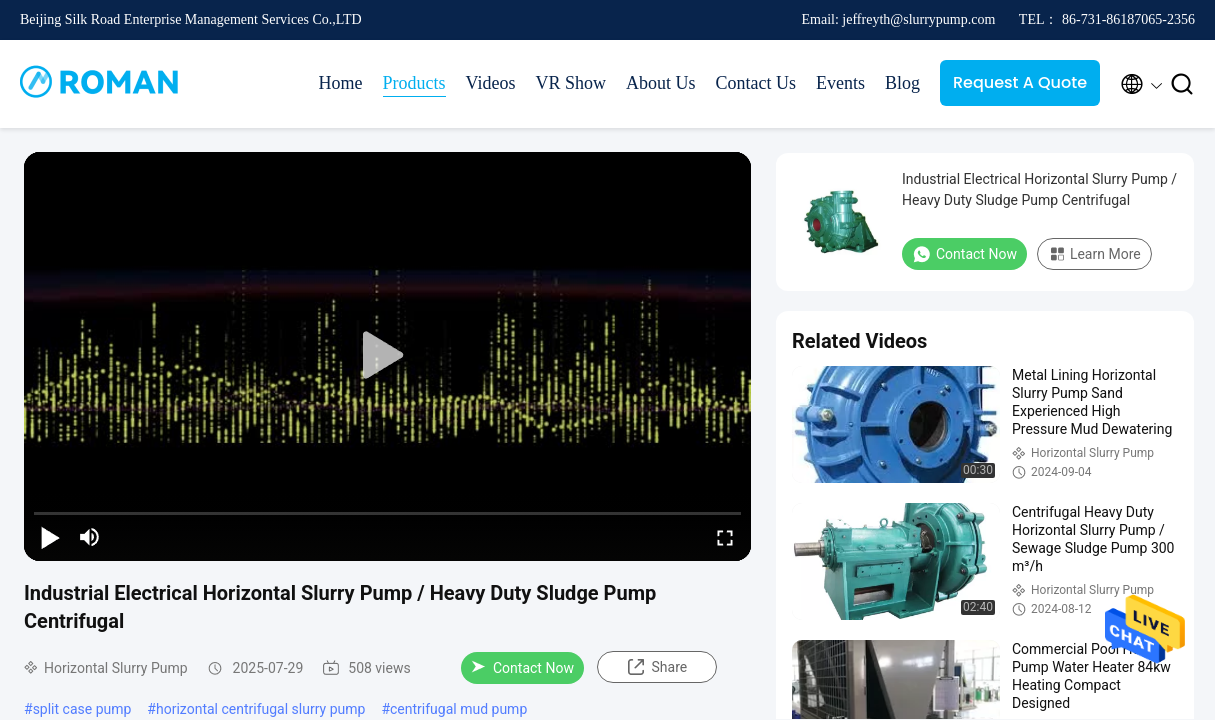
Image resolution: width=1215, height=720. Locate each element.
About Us (661, 83)
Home (341, 83)
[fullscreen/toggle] (725, 537)
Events (840, 83)
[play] (388, 356)
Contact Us (755, 83)
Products (414, 83)
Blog (902, 83)
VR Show (570, 83)
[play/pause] (50, 537)
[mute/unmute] (90, 537)
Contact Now (522, 668)
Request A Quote (1020, 82)
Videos (491, 83)
